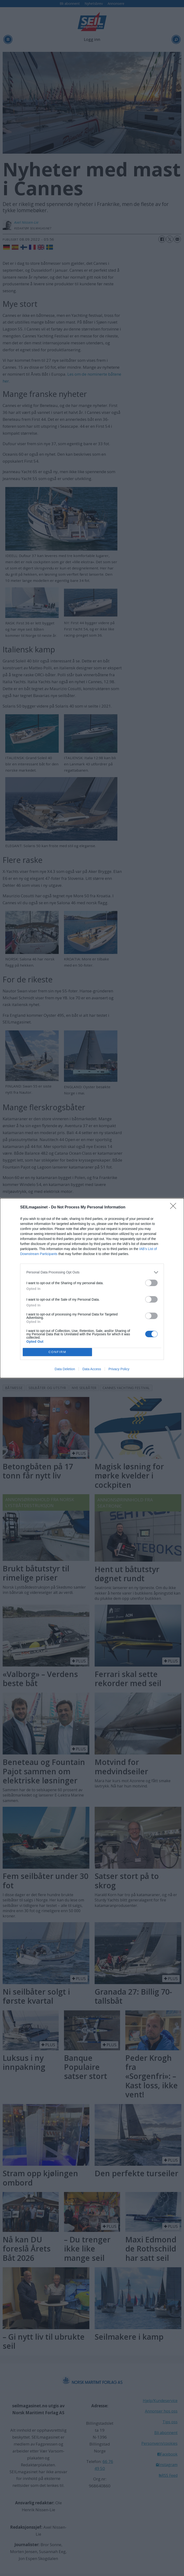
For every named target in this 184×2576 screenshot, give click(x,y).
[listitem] (92, 1272)
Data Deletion (65, 1369)
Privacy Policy (119, 1369)
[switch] (151, 1283)
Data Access (91, 1369)
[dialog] (92, 1288)
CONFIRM (57, 1352)
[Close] (174, 1207)
